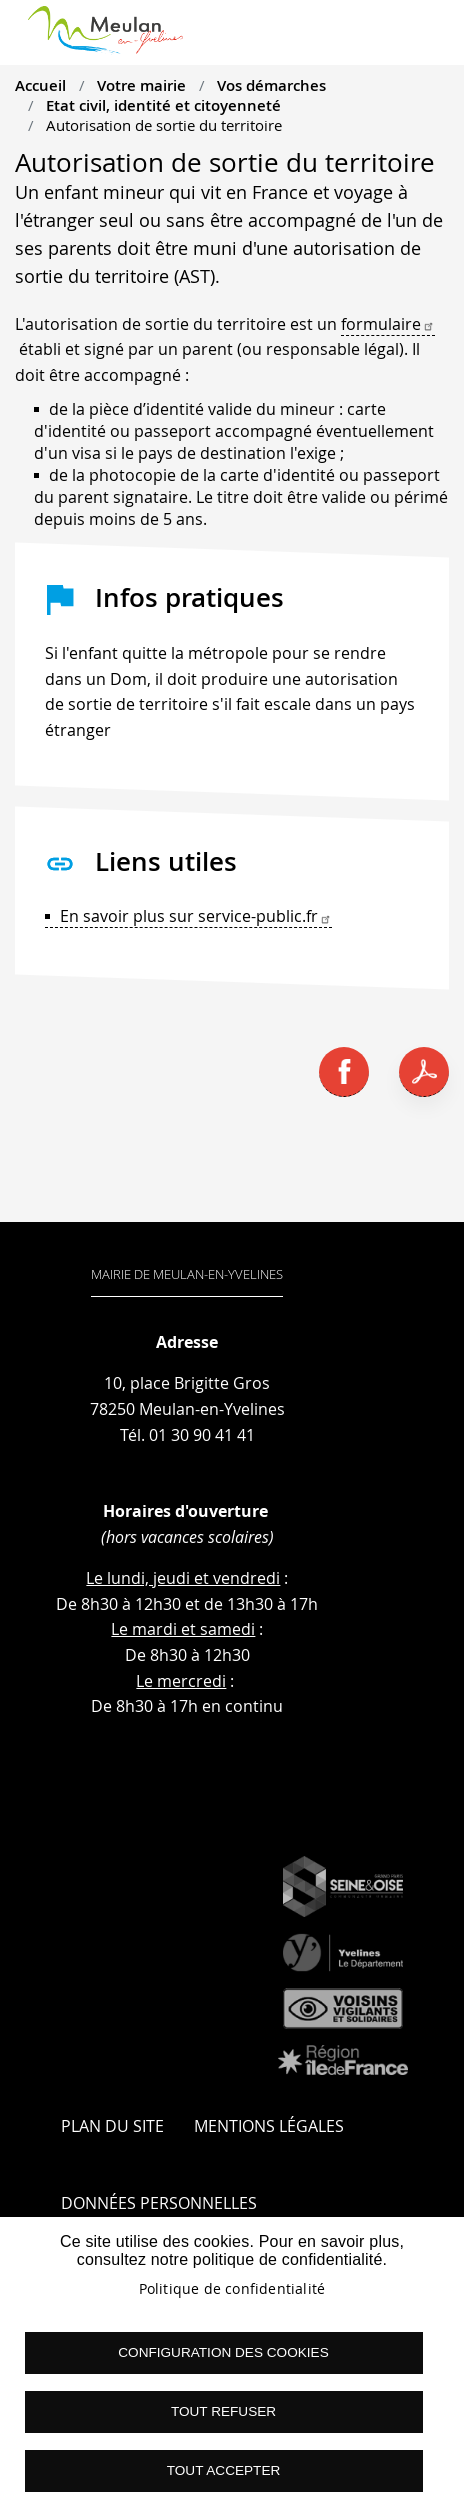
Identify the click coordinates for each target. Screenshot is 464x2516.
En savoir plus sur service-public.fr (196, 916)
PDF (424, 1072)
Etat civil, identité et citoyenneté (163, 105)
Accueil (40, 85)
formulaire (388, 324)
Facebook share (344, 1072)
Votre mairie (141, 85)
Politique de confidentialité (232, 2289)
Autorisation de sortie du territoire (164, 125)
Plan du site (112, 2126)
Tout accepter (224, 2470)
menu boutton (431, 40)
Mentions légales (269, 2126)
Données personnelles (159, 2203)
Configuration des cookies (223, 2352)
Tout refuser (223, 2411)
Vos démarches (271, 85)
